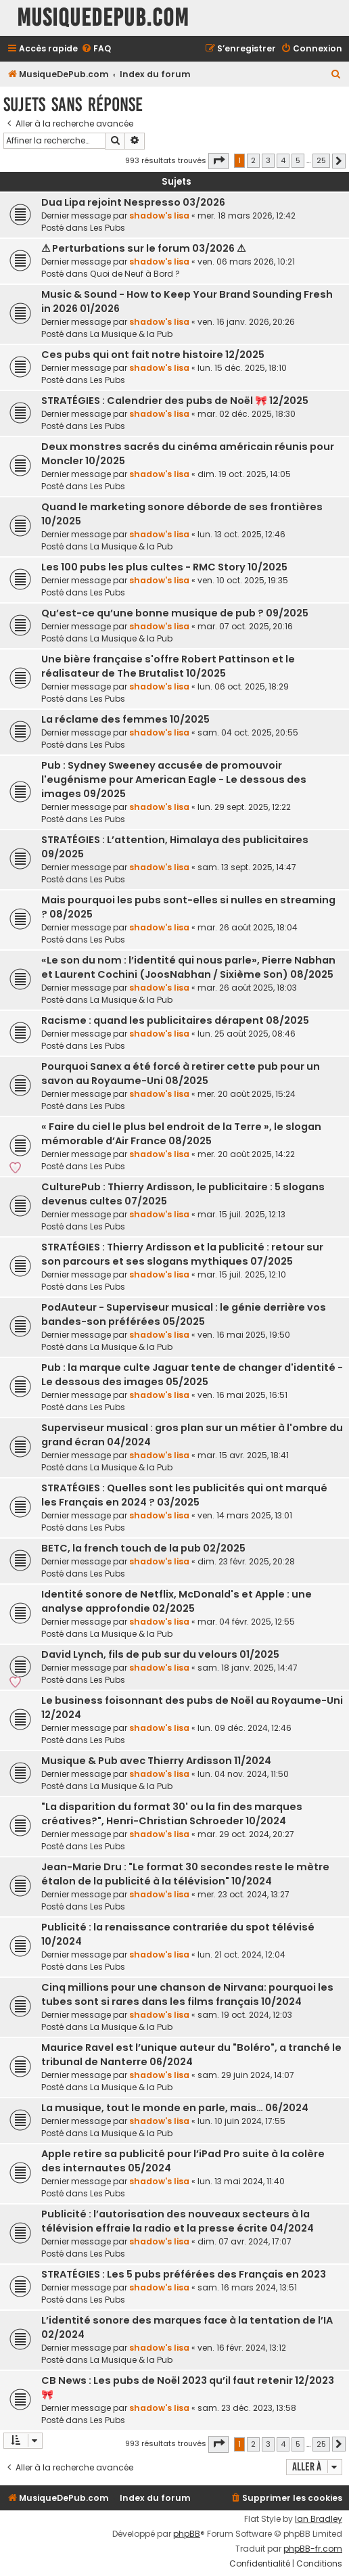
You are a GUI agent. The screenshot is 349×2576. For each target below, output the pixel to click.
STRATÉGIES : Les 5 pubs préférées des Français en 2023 (183, 2274)
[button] (218, 161)
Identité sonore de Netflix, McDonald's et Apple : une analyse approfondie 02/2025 (176, 1601)
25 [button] (321, 160)
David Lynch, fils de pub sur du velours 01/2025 (160, 1654)
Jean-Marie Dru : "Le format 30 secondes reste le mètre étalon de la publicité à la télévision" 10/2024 (185, 1874)
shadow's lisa (159, 215)
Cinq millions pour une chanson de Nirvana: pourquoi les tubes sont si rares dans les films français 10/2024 (187, 1994)
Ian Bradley (318, 2519)
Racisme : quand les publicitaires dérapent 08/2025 (175, 1020)
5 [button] (298, 160)
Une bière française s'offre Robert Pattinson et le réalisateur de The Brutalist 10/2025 (168, 666)
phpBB (186, 2534)
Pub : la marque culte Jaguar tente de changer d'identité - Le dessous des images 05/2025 (192, 1374)
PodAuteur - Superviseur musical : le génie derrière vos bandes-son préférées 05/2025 (183, 1314)
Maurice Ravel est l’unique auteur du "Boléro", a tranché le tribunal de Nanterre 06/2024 (191, 2055)
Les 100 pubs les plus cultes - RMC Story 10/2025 (164, 567)
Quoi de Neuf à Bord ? (135, 273)
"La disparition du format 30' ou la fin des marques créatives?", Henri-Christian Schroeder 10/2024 (171, 1814)
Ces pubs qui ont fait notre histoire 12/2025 (152, 354)
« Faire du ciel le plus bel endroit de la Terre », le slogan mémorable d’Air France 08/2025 (181, 1134)
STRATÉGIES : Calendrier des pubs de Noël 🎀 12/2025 (174, 400)
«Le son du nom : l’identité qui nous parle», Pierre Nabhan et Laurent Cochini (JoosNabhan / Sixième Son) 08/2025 (188, 967)
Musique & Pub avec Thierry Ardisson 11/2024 (156, 1760)
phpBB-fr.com (312, 2549)
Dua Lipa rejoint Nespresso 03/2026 (133, 202)
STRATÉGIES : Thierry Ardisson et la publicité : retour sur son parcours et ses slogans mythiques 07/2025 (182, 1254)
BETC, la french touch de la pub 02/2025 (143, 1548)
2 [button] (253, 160)
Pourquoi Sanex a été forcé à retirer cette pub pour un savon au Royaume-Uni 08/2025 (180, 1073)
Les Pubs (107, 227)
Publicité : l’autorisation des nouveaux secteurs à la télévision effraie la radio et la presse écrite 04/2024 (177, 2221)
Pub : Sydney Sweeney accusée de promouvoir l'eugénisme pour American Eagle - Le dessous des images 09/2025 (173, 779)
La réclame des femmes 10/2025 (125, 719)
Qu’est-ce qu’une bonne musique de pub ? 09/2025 (174, 613)
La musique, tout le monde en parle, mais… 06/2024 (174, 2108)
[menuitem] (96, 49)
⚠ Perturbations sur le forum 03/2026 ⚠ (143, 248)
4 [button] (283, 160)
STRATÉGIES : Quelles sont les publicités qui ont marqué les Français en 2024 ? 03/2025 (184, 1495)
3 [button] (268, 160)
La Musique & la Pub (131, 334)
